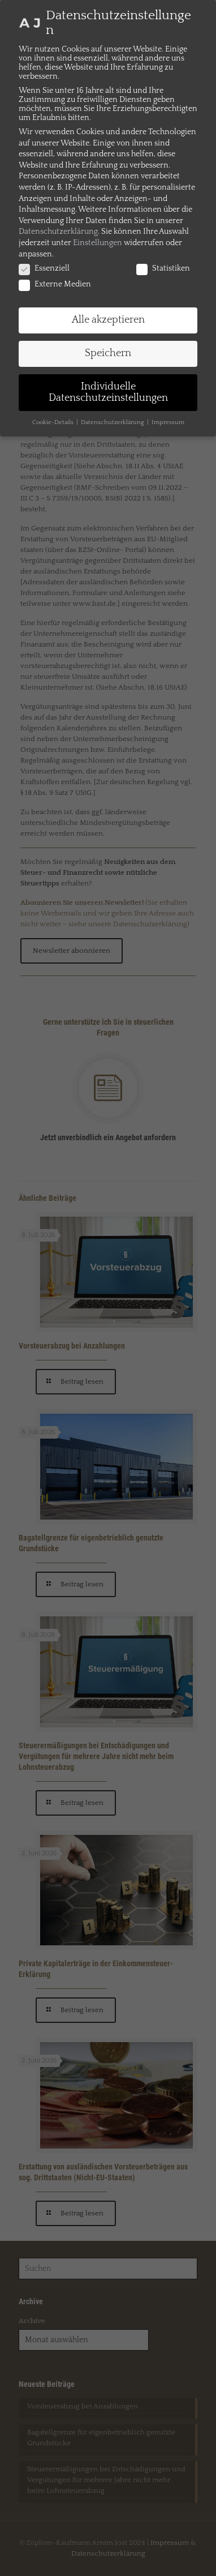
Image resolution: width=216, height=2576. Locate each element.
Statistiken (163, 264)
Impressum (168, 419)
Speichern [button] (108, 350)
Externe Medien (55, 280)
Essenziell (44, 264)
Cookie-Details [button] (53, 419)
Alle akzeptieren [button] (108, 316)
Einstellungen (97, 239)
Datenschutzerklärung (58, 228)
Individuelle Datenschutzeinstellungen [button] (108, 389)
